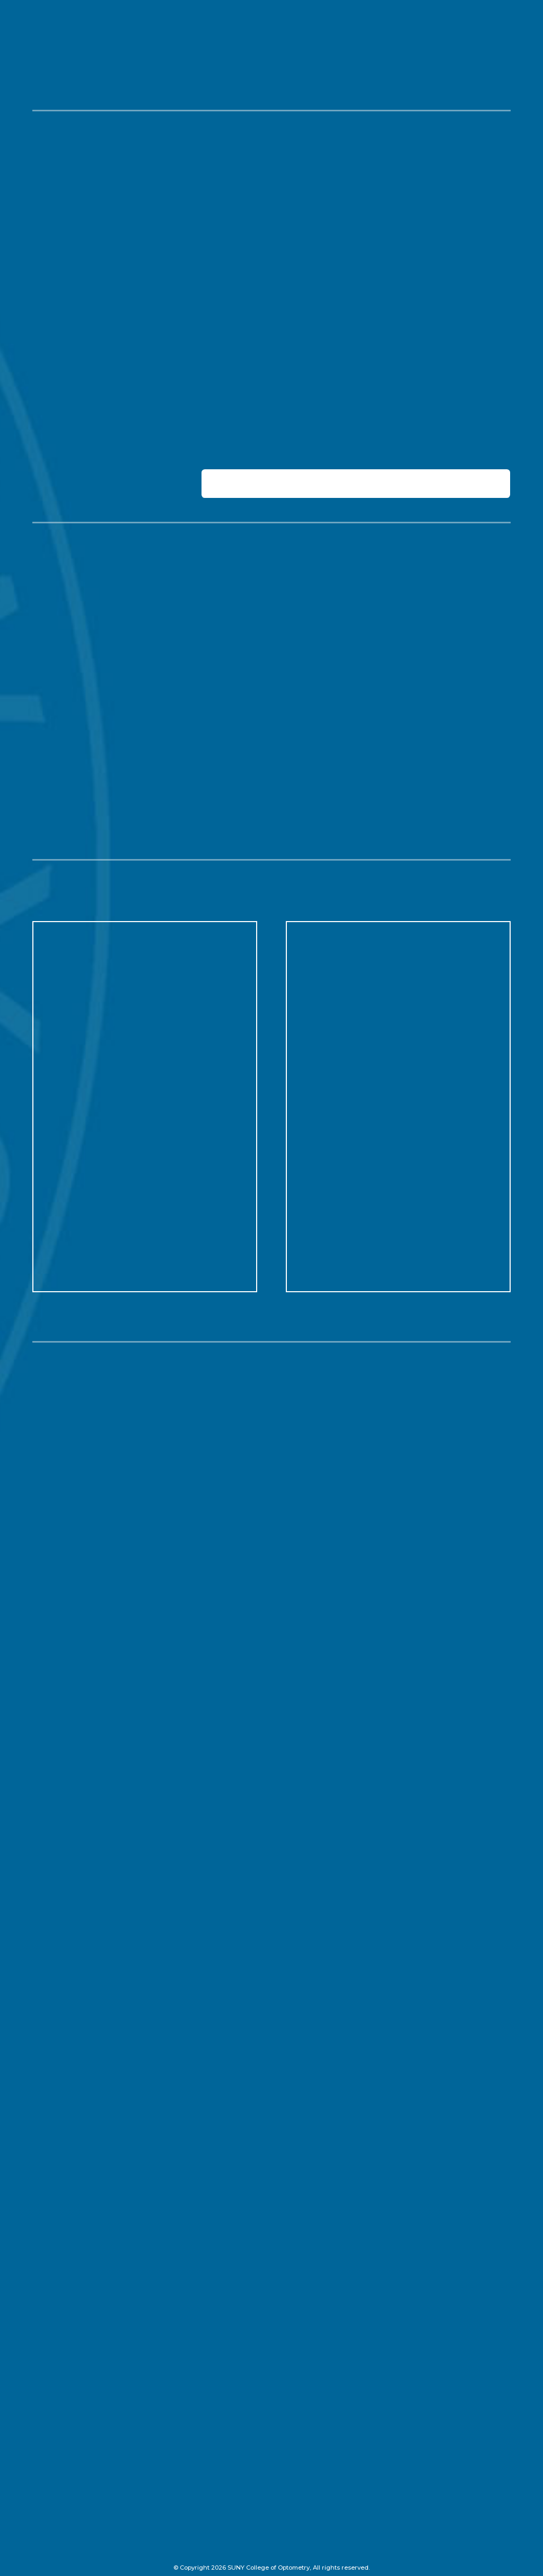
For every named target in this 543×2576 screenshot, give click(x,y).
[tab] (356, 483)
